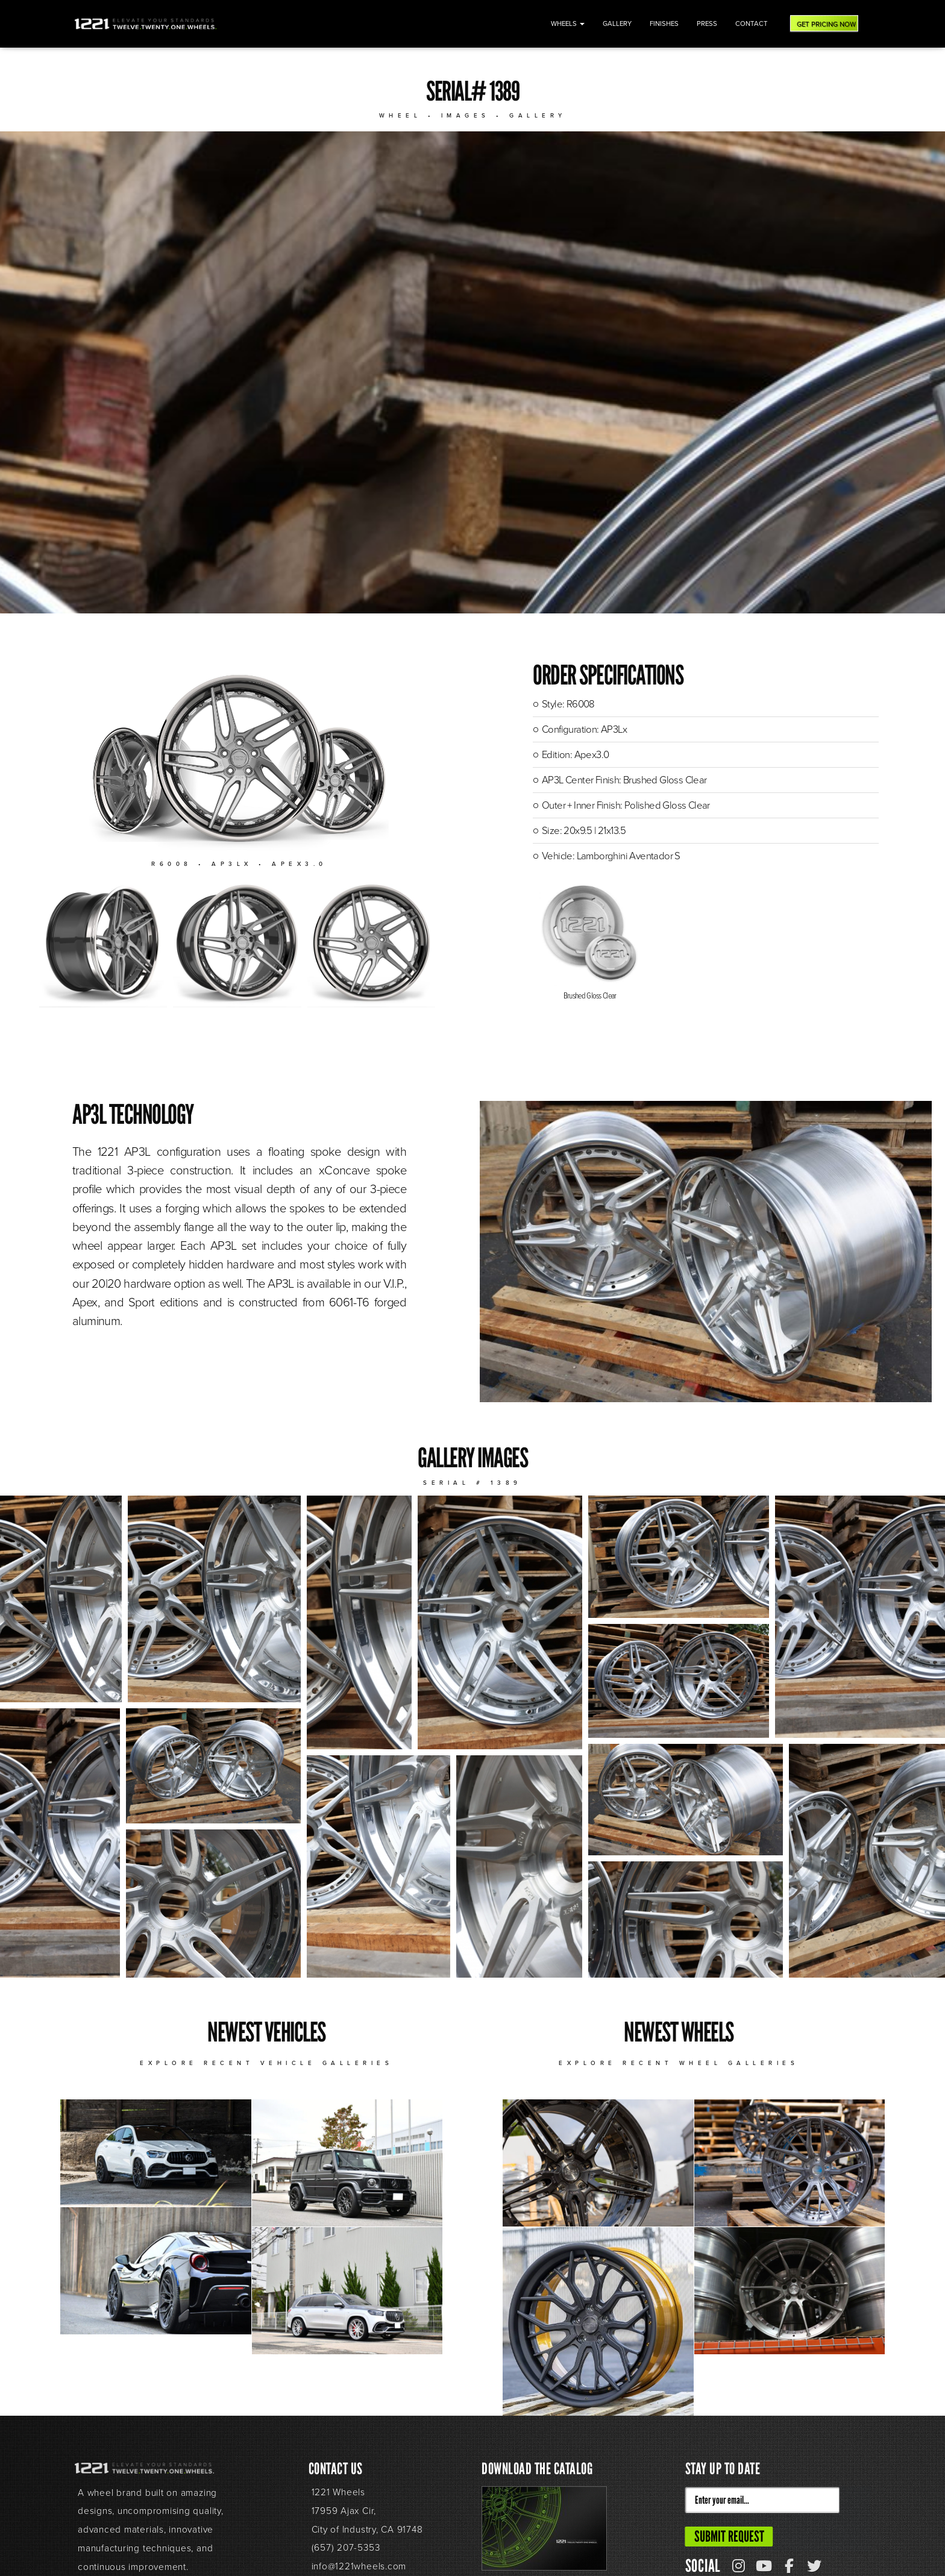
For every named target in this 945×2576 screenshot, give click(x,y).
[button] (61, 1599)
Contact (751, 24)
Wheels (568, 24)
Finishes (664, 24)
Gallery (617, 24)
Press (707, 24)
